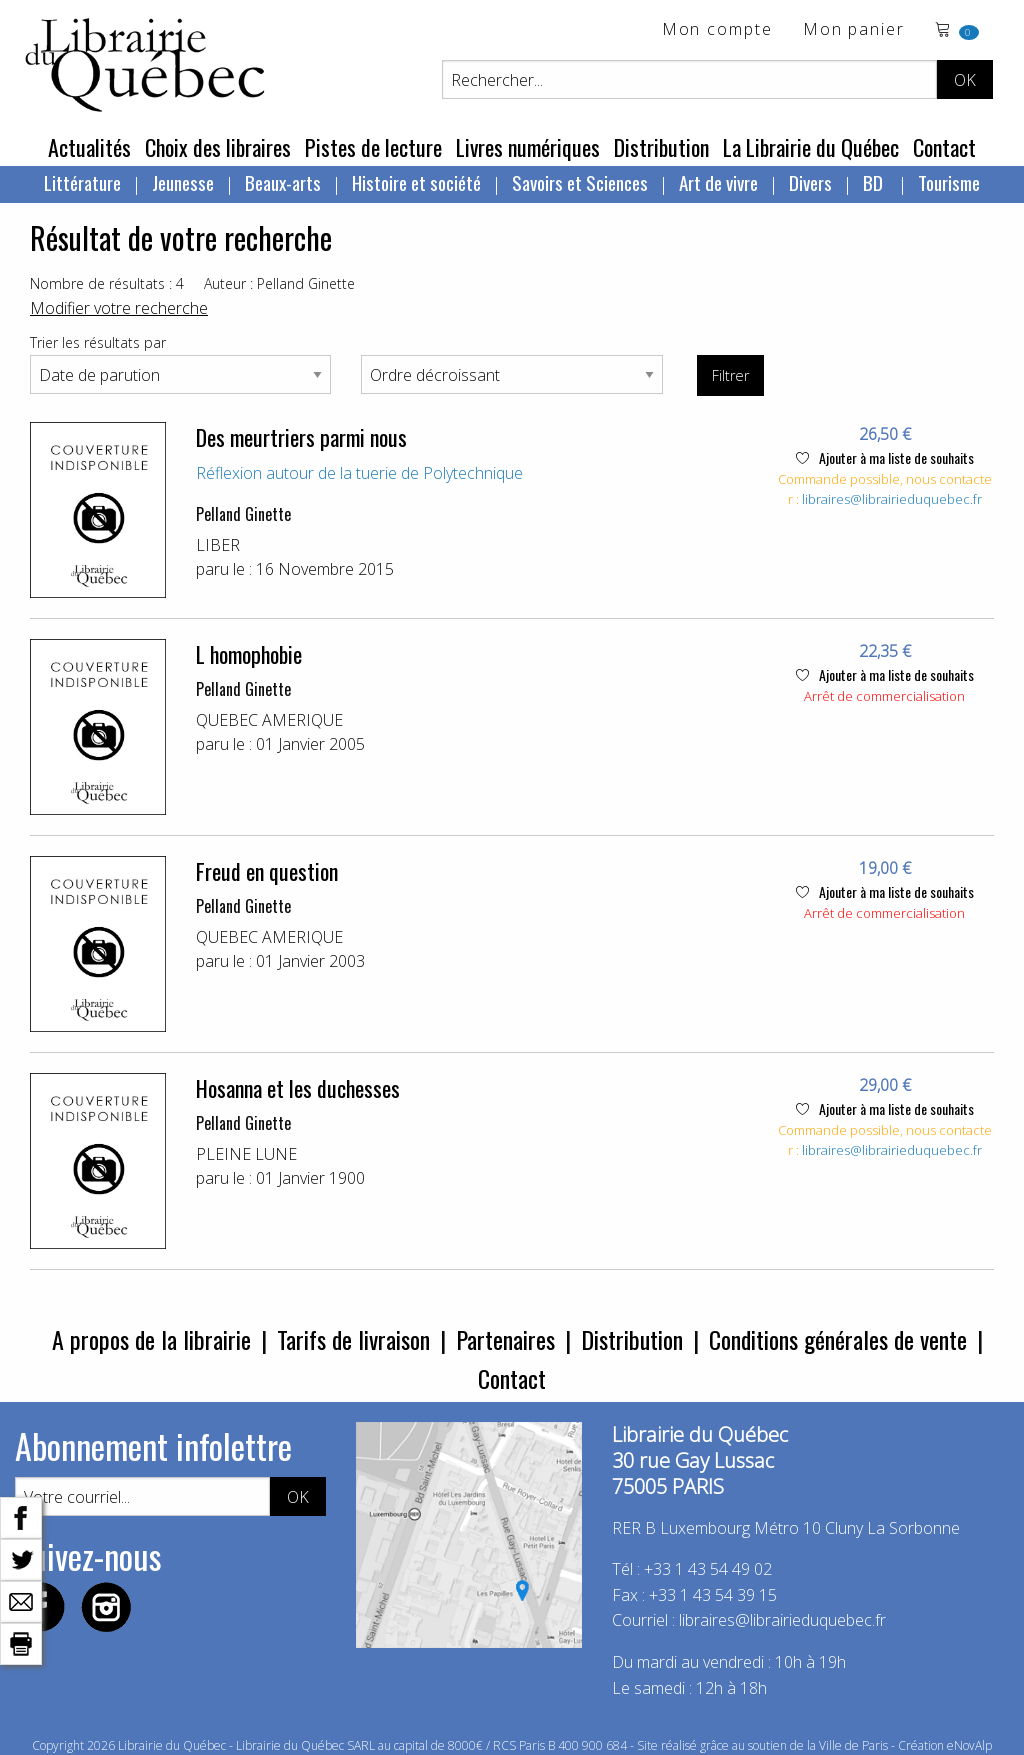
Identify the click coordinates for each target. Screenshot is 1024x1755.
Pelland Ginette (243, 514)
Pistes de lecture (373, 147)
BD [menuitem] (875, 182)
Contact (944, 147)
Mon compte (717, 30)
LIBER (218, 545)
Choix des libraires (218, 147)
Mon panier (854, 30)
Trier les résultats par (98, 342)
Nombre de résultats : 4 (107, 283)
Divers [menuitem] (810, 182)
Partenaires (505, 1339)
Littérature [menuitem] (82, 182)
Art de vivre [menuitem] (718, 182)
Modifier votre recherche (119, 308)
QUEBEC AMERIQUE (269, 720)
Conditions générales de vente (838, 1339)
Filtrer (730, 375)
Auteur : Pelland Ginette (279, 283)
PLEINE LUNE (246, 1154)
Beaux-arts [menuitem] (283, 182)
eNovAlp (969, 1745)
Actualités (89, 147)
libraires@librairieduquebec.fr (892, 499)
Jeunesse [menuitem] (183, 182)
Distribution (661, 147)
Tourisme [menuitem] (949, 182)
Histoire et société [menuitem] (416, 182)
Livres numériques (528, 147)
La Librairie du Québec (811, 147)
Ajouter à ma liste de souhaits (885, 457)
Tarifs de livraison (353, 1339)
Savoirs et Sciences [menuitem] (580, 182)
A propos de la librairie (151, 1339)
